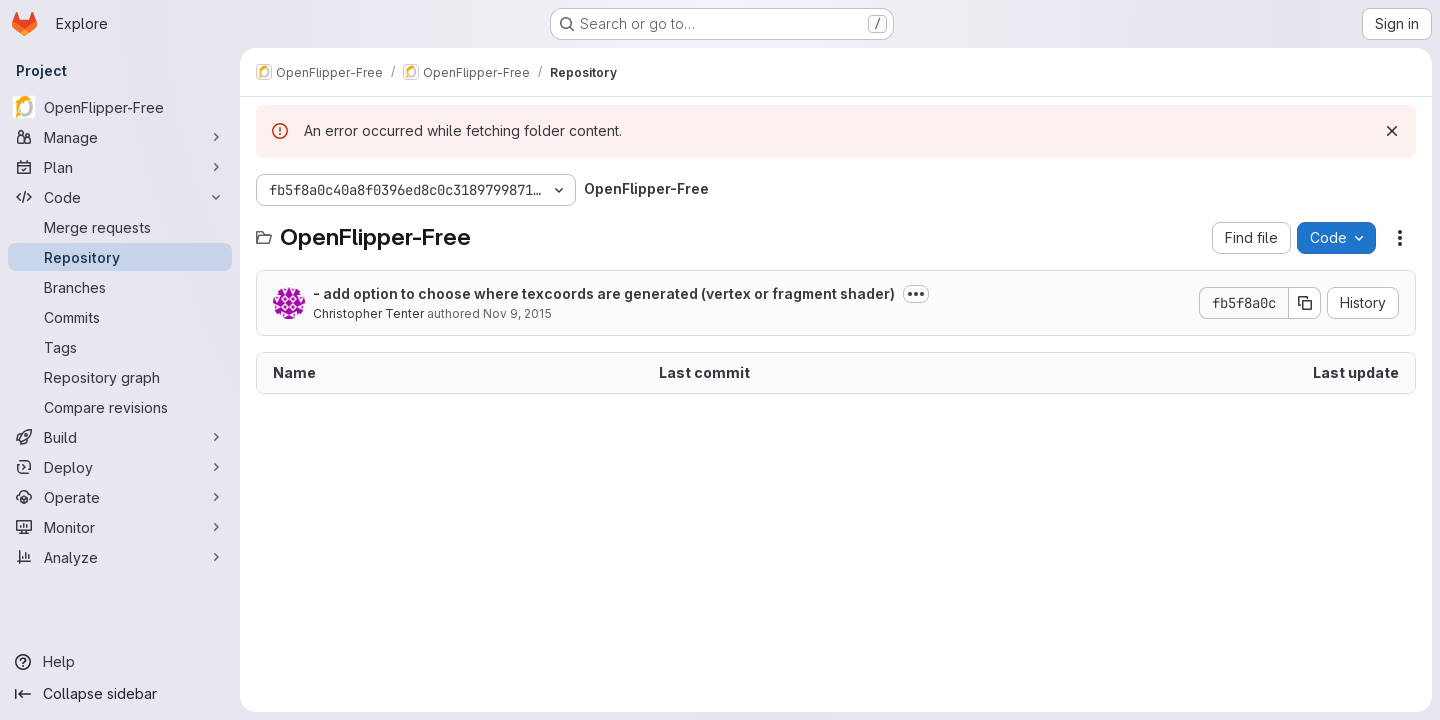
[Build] (120, 437)
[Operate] (120, 497)
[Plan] (120, 167)
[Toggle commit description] (916, 294)
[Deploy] (120, 467)
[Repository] (120, 257)
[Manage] (120, 137)
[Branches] (120, 287)
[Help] (120, 662)
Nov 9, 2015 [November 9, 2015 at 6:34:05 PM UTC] (517, 313)
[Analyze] (120, 557)
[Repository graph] (120, 377)
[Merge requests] (120, 227)
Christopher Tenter (368, 313)
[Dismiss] (1392, 131)
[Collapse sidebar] (120, 694)
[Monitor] (120, 527)
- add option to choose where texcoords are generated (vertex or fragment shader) (604, 293)
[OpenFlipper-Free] (120, 107)
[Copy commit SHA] (1305, 303)
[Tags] (120, 347)
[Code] (120, 197)
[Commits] (120, 317)
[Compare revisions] (120, 407)
